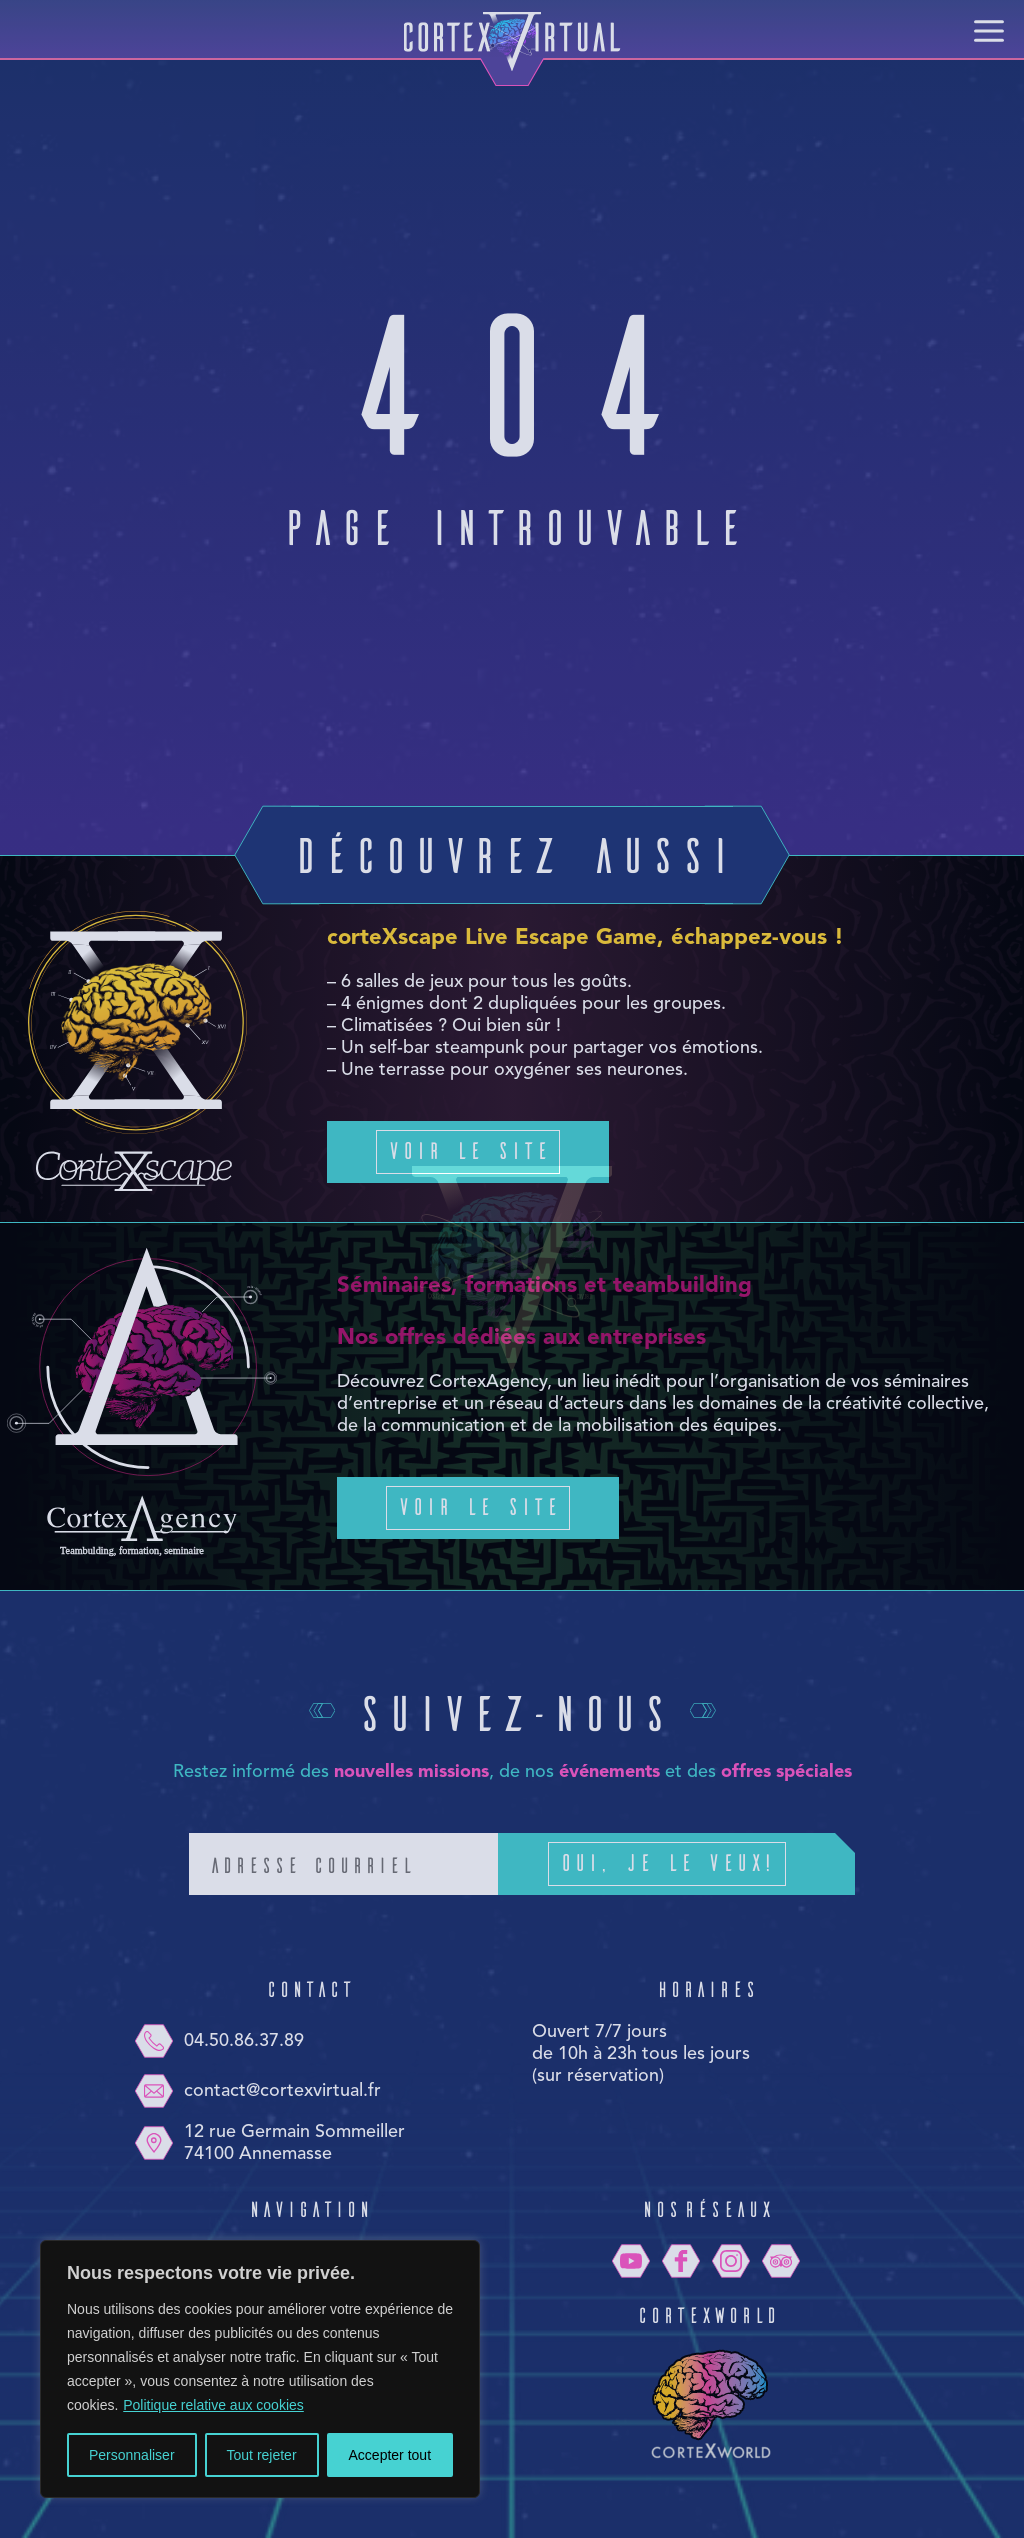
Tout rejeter (262, 2455)
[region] (260, 2369)
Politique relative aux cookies (213, 2405)
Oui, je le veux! (697, 1864)
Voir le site (468, 1149)
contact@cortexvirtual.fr (257, 2091)
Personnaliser (132, 2455)
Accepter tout (390, 2455)
